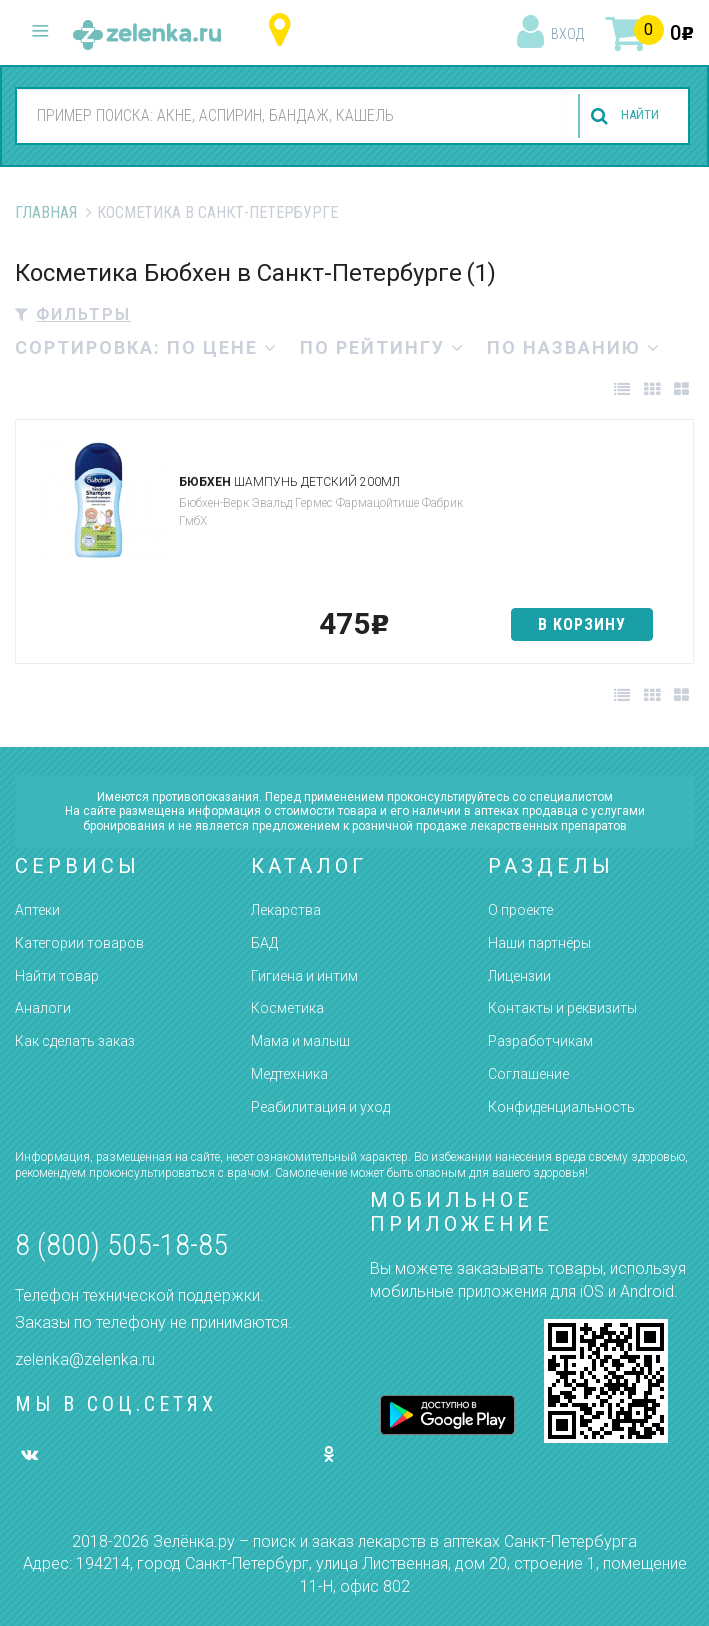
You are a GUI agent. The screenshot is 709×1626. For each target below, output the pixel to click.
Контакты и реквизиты (562, 1008)
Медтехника (289, 1074)
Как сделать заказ (75, 1041)
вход (567, 34)
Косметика (287, 1008)
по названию (574, 347)
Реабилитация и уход (320, 1107)
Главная (46, 212)
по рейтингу (382, 347)
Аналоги (43, 1008)
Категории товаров (79, 943)
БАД (264, 943)
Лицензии (519, 976)
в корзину (582, 624)
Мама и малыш (300, 1041)
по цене (222, 347)
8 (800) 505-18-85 (121, 1244)
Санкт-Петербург (284, 30)
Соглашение (528, 1074)
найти (631, 116)
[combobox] (284, 115)
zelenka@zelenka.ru (85, 1359)
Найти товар (57, 976)
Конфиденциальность (561, 1107)
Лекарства (286, 910)
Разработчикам (540, 1041)
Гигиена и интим (304, 976)
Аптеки (37, 910)
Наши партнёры (539, 943)
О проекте (520, 910)
